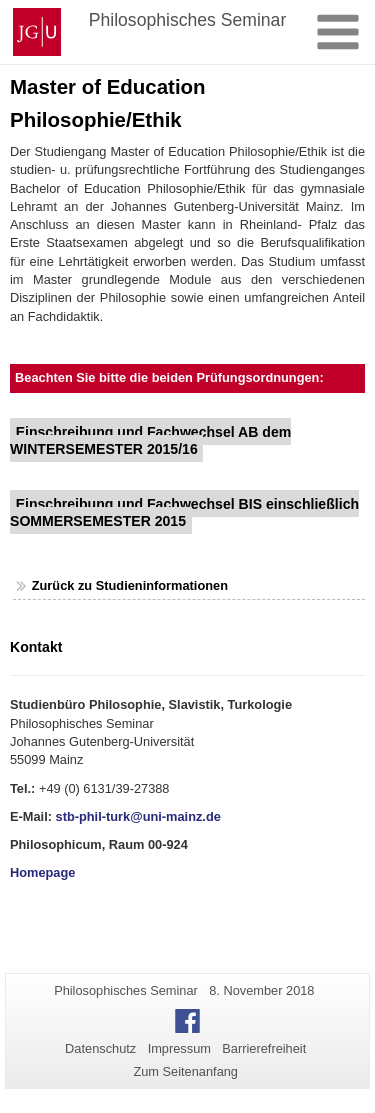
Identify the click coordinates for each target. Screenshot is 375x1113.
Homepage (42, 872)
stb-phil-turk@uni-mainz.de (138, 816)
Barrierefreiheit (264, 1048)
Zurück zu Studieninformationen (130, 585)
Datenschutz (100, 1048)
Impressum (179, 1048)
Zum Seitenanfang (185, 1071)
